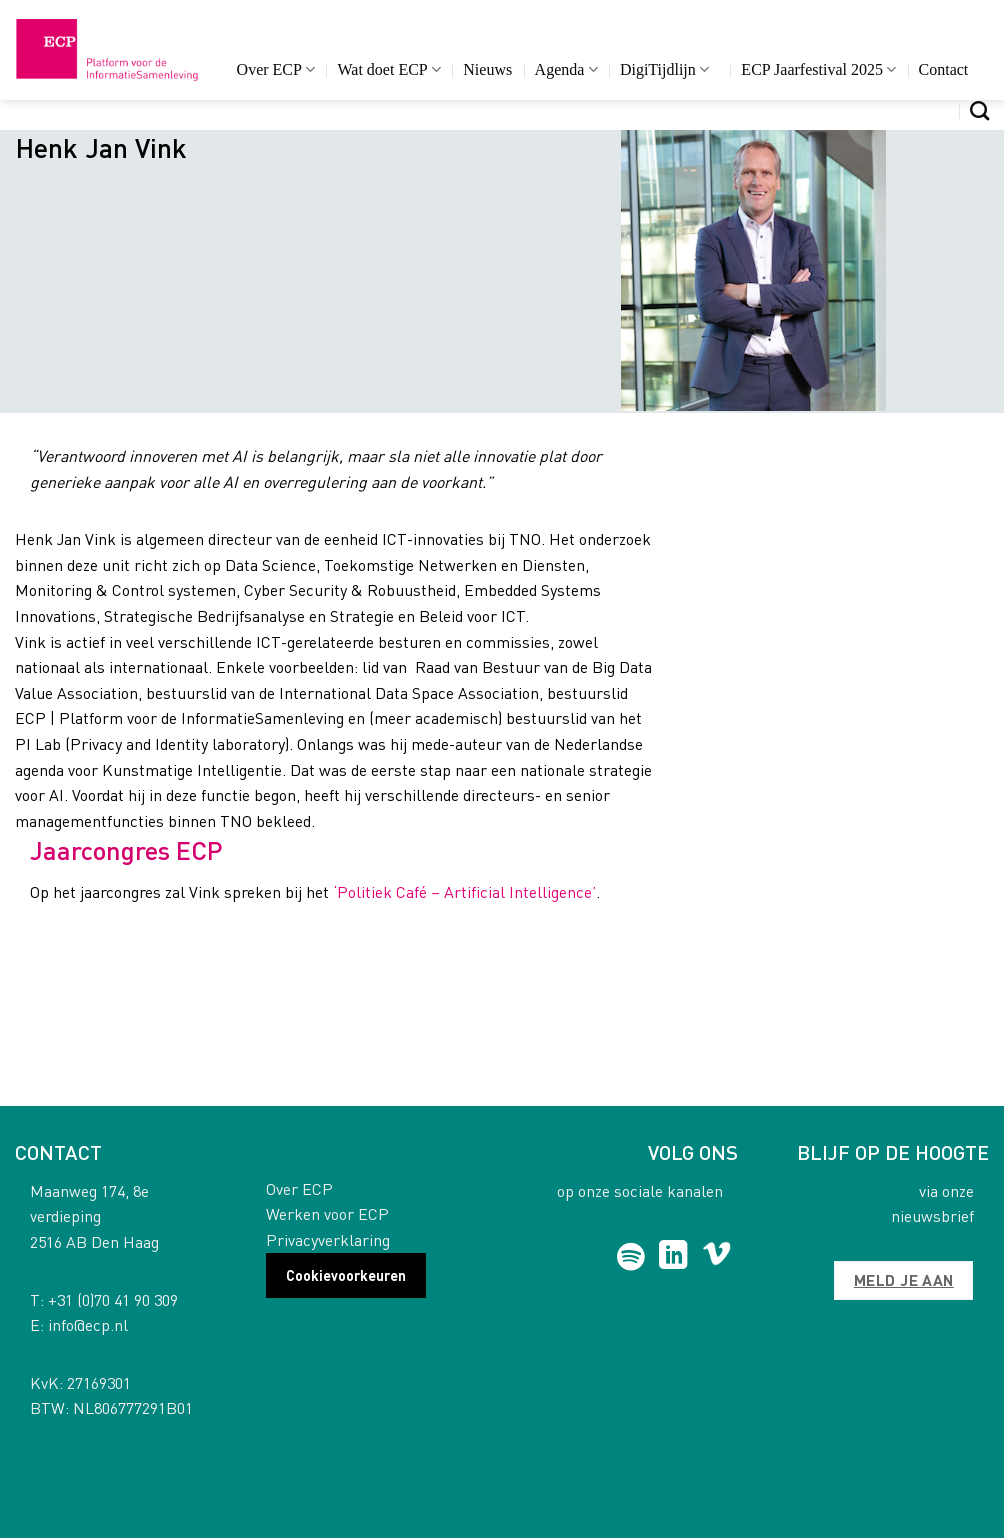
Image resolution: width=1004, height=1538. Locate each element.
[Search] (979, 110)
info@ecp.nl (88, 1324)
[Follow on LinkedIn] (673, 1257)
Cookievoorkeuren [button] (346, 1275)
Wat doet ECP (388, 69)
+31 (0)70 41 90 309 (113, 1299)
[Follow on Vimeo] (716, 1257)
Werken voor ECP (327, 1213)
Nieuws (487, 69)
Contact (944, 69)
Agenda (566, 69)
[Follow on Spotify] (630, 1257)
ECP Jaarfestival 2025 (818, 69)
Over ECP (276, 69)
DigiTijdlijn (664, 69)
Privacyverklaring (328, 1239)
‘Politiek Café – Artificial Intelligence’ (462, 891)
